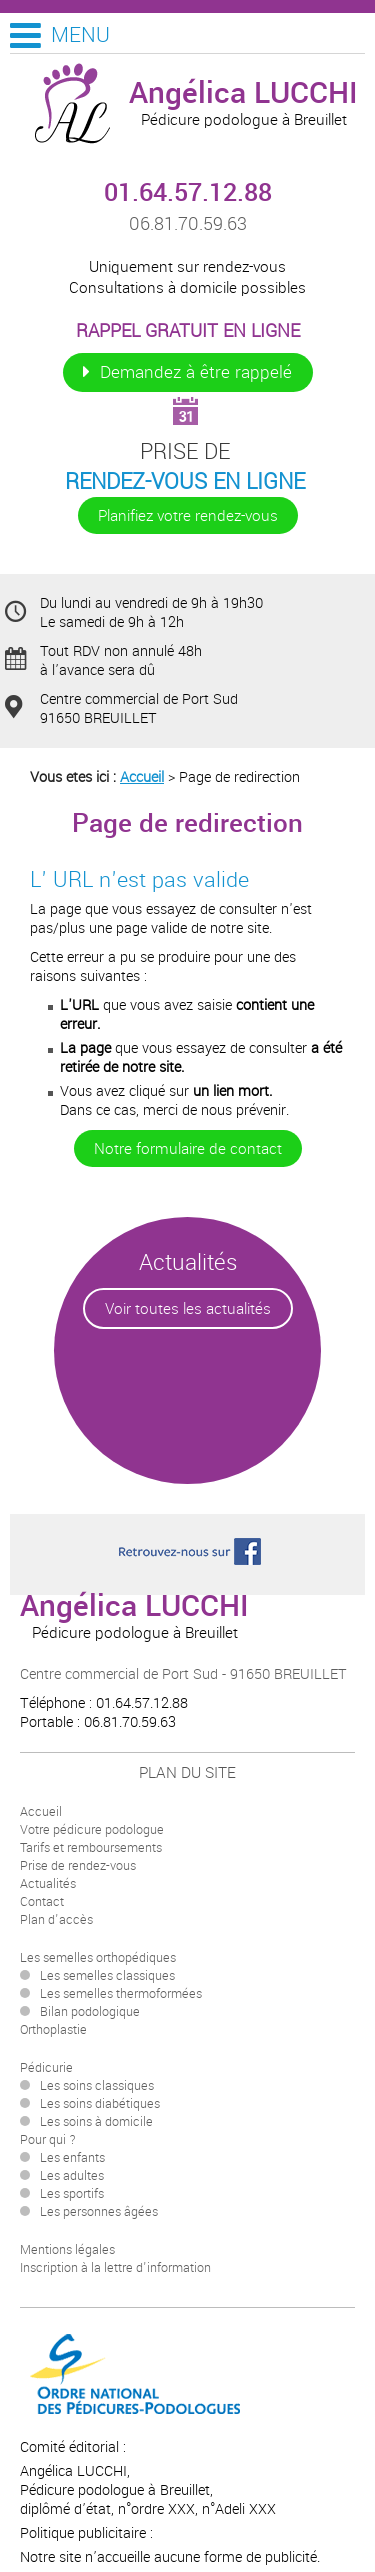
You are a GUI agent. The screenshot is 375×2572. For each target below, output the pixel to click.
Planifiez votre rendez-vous (188, 515)
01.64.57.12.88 (188, 193)
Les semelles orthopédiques (98, 1958)
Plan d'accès (56, 1920)
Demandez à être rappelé (196, 372)
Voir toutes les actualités (188, 1308)
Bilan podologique (90, 2012)
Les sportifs (72, 2194)
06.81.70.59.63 (188, 223)
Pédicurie (46, 2068)
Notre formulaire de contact (188, 1148)
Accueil (142, 777)
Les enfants (72, 2158)
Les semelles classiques (107, 1976)
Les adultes (72, 2176)
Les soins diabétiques (100, 2104)
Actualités (48, 1884)
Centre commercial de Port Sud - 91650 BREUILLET (183, 1674)
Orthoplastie (53, 2030)
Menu (80, 35)
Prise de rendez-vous (78, 1866)
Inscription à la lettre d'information (115, 2268)
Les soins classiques (97, 2086)
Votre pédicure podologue (92, 1830)
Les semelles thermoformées (121, 1994)
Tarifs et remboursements (91, 1848)
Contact (42, 1902)
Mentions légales (67, 2250)
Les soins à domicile (96, 2122)
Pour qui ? (48, 2140)
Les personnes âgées (99, 2212)
